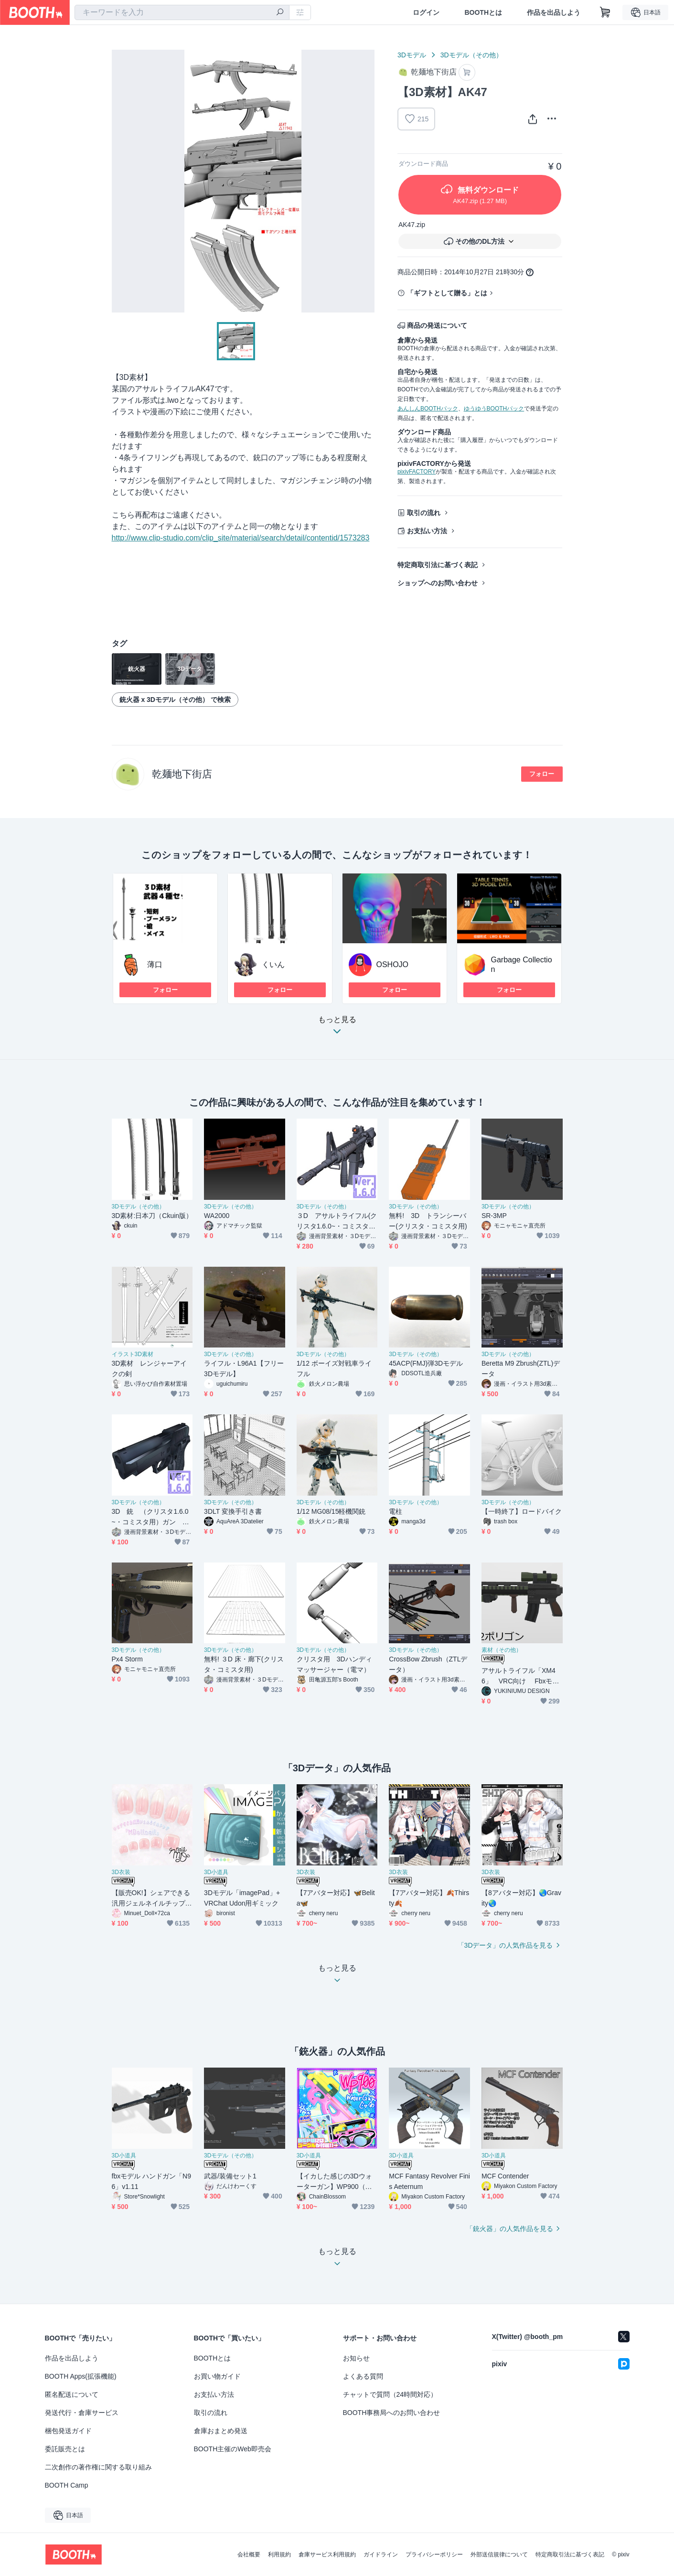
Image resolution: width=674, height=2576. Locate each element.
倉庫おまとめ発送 (220, 2431)
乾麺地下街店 (182, 773)
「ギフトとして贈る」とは (447, 293)
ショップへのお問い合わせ (437, 583)
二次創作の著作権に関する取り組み (98, 2467)
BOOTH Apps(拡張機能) (81, 2376)
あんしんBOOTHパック (427, 408)
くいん (273, 964)
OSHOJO (392, 964)
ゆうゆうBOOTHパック (494, 408)
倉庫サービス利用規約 (327, 2554)
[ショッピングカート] (605, 12)
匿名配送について (71, 2394)
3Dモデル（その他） (471, 55)
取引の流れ (423, 513)
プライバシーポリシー (434, 2554)
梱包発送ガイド (68, 2431)
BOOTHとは (483, 12)
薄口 (154, 964)
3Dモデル (411, 55)
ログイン (426, 12)
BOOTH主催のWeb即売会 (232, 2449)
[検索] (280, 13)
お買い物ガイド (217, 2376)
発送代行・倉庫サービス (81, 2412)
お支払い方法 (427, 531)
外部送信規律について (499, 2554)
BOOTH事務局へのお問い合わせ (391, 2412)
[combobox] (182, 12)
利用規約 (279, 2554)
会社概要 (248, 2554)
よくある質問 (363, 2376)
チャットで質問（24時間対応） (390, 2394)
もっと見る (337, 1028)
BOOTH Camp (66, 2485)
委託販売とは (65, 2449)
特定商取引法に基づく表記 (437, 565)
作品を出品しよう (553, 12)
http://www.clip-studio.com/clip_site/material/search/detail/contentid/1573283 (241, 538)
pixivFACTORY (416, 471)
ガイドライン (381, 2554)
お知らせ (356, 2358)
